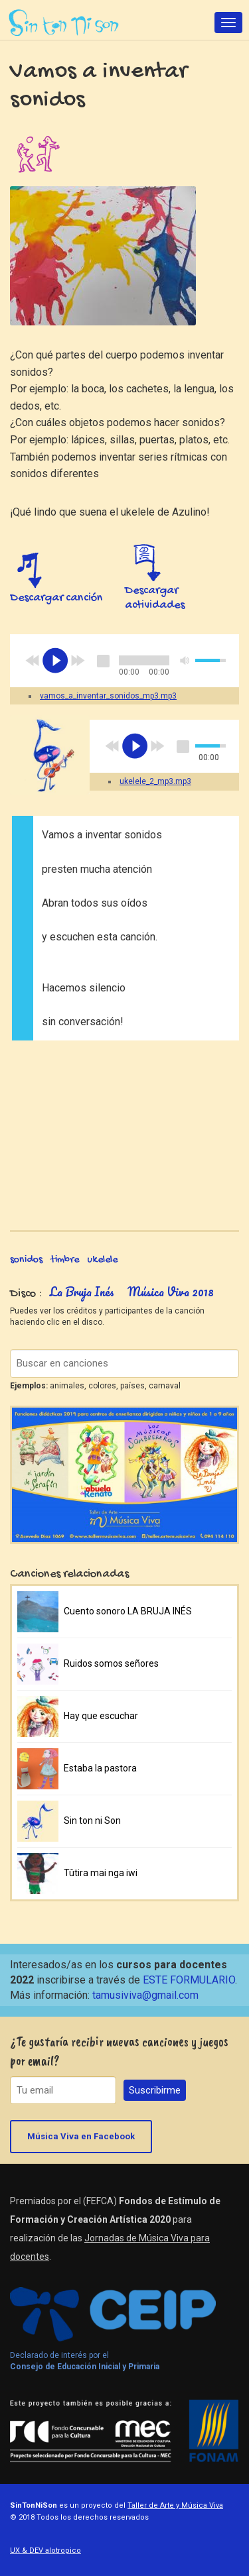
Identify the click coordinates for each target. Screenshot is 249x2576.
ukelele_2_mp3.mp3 (155, 781)
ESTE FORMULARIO (189, 1980)
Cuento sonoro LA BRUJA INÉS (128, 1611)
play (55, 660)
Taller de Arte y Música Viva (175, 2505)
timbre (64, 1260)
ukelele (102, 1260)
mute (185, 660)
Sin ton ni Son (92, 1820)
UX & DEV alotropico (45, 2550)
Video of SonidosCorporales (124, 1127)
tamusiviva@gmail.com (145, 1995)
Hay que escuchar (101, 1715)
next (77, 660)
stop (103, 660)
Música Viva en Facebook (81, 2136)
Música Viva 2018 (170, 1291)
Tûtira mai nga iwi (100, 1873)
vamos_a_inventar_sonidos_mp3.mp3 (108, 695)
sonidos (26, 1260)
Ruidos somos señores (111, 1663)
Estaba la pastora (100, 1768)
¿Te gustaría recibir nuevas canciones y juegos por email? (119, 2051)
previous (32, 660)
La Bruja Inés (82, 1291)
